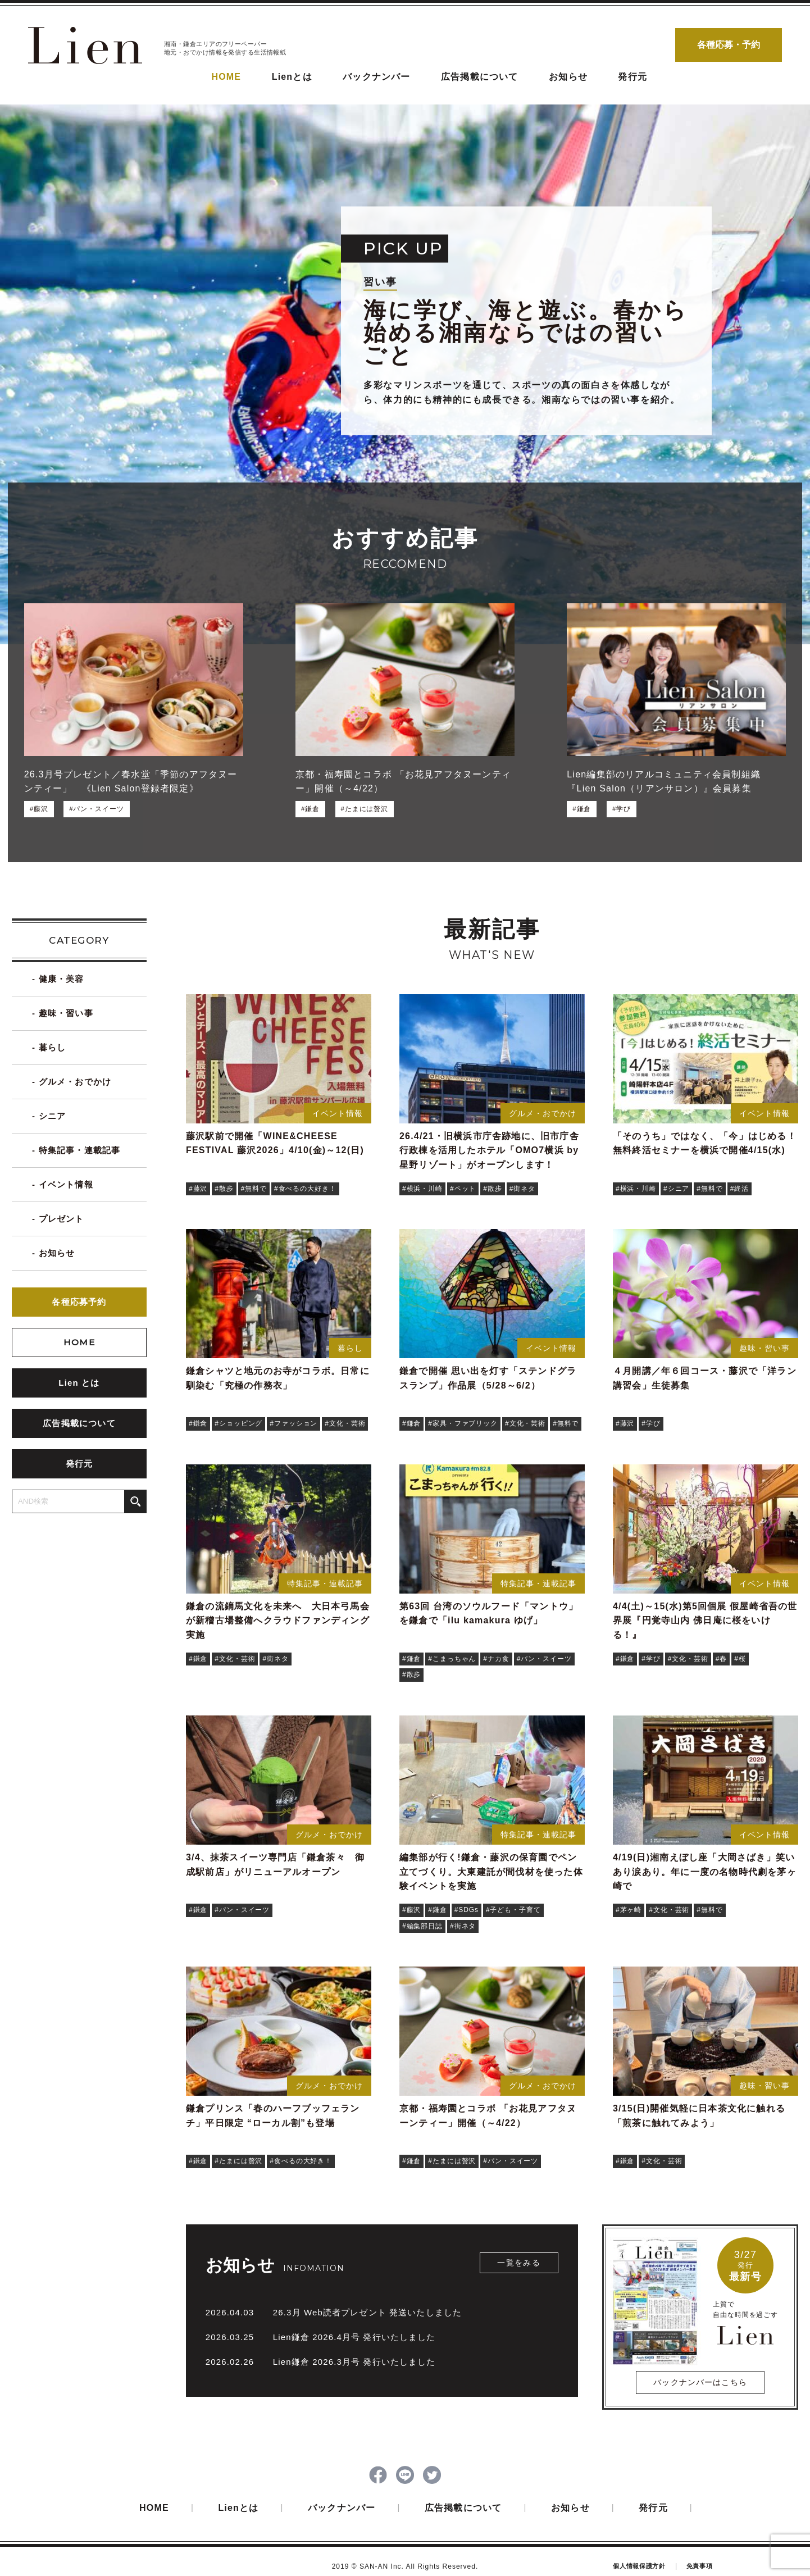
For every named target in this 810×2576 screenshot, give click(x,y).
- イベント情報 (62, 1185)
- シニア (49, 1116)
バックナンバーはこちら (700, 2382)
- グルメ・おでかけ (71, 1082)
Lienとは (292, 76)
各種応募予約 (79, 1302)
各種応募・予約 (728, 44)
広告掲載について (479, 76)
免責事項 (699, 2564)
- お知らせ (53, 1253)
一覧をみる (518, 2263)
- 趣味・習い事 (62, 1013)
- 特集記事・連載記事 (76, 1150)
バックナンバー (376, 76)
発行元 (632, 76)
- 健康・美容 (58, 979)
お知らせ (568, 76)
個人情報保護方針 (639, 2564)
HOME (226, 76)
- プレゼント (58, 1219)
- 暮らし (49, 1048)
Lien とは (78, 1383)
